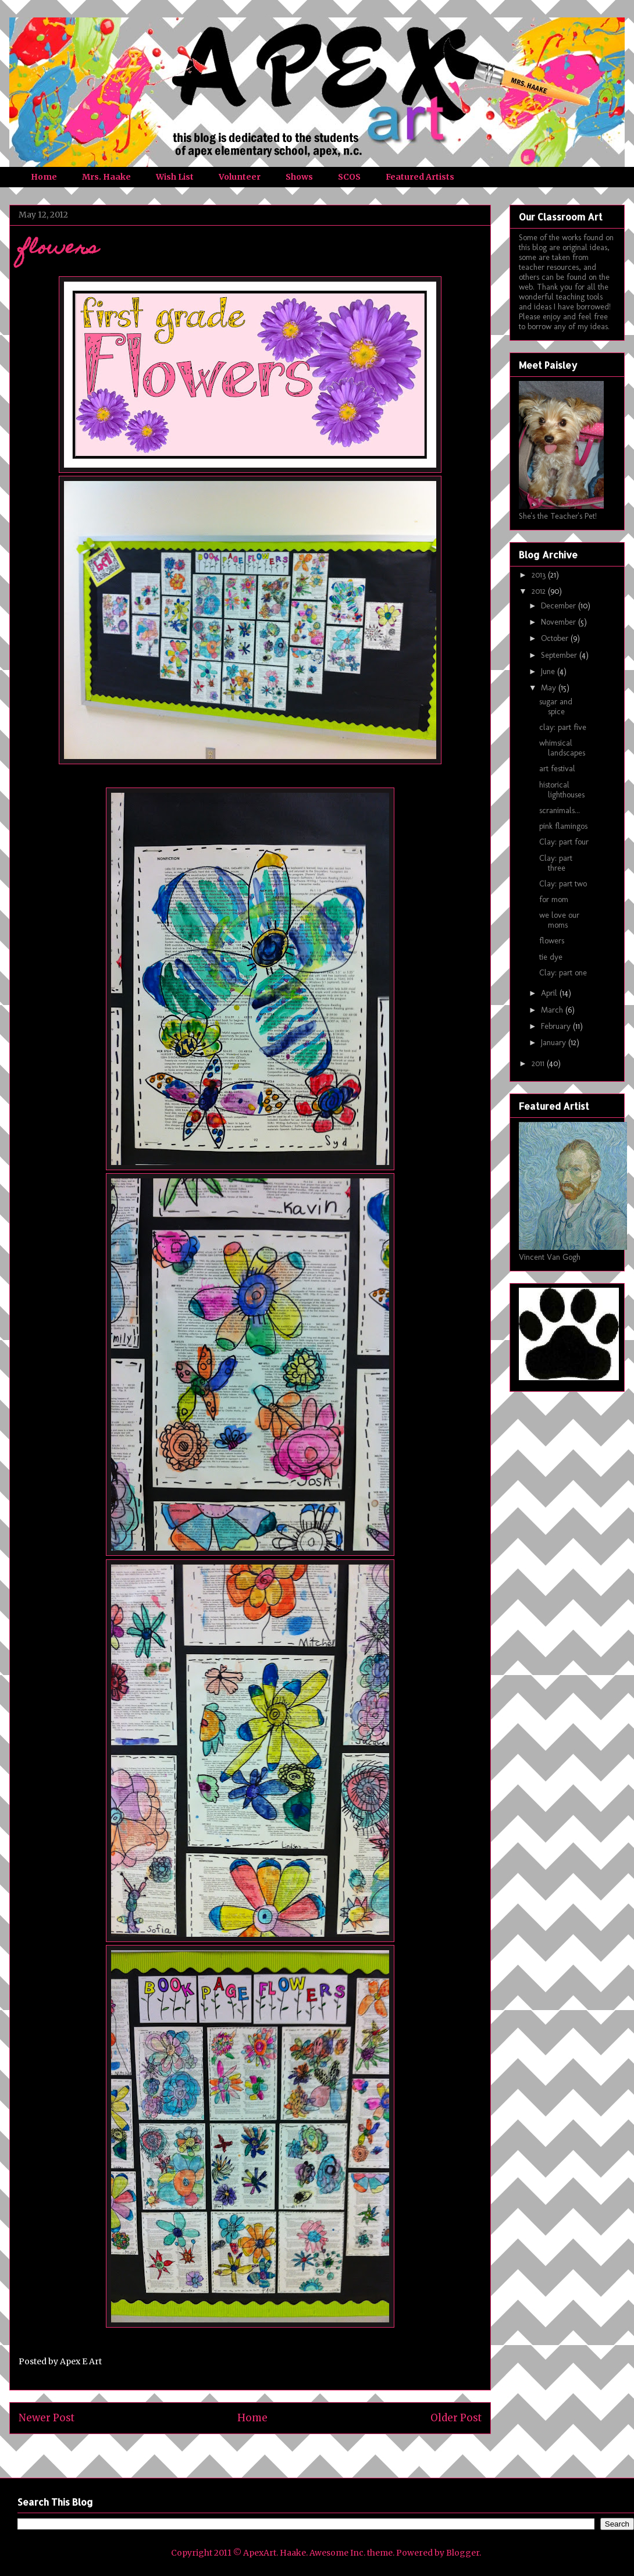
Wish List (175, 177)
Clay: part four (564, 842)
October (556, 638)
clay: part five (562, 727)
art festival (557, 769)
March (553, 1010)
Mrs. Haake (106, 177)
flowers (551, 941)
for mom (553, 899)
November (559, 622)
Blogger (462, 2553)
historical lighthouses (562, 790)
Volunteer (240, 177)
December (559, 606)
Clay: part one (563, 973)
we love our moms (559, 920)
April (550, 993)
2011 (539, 1063)
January (554, 1042)
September (560, 655)
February (557, 1026)
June (549, 671)
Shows (299, 177)
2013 (540, 575)
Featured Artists (420, 177)
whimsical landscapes (562, 748)
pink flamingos (563, 826)
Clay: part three (555, 863)
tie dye (550, 957)
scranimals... (559, 810)
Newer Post (46, 2417)
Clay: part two (563, 884)
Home (44, 177)
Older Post (456, 2417)
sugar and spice (555, 707)
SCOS (349, 177)
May (549, 688)
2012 (540, 591)
